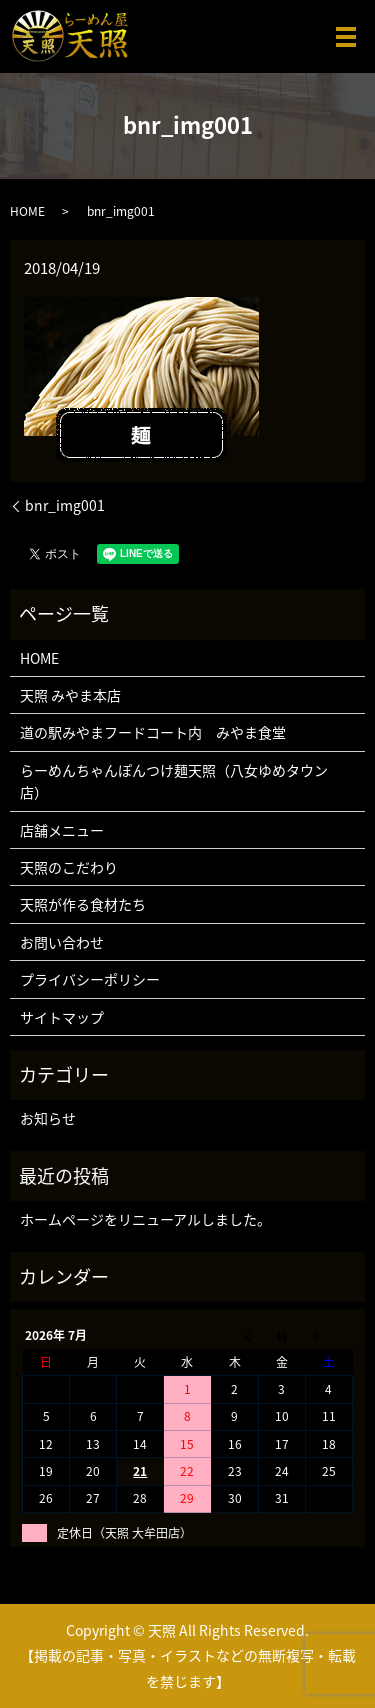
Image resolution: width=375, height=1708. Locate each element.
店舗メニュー (62, 830)
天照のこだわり (69, 867)
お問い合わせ (62, 942)
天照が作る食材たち (83, 904)
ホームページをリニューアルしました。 (145, 1219)
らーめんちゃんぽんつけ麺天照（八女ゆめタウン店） (174, 781)
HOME (27, 211)
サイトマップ (62, 1017)
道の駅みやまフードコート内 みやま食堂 (153, 732)
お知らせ (48, 1118)
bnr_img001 (65, 505)
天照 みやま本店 (70, 695)
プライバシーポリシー (90, 979)
